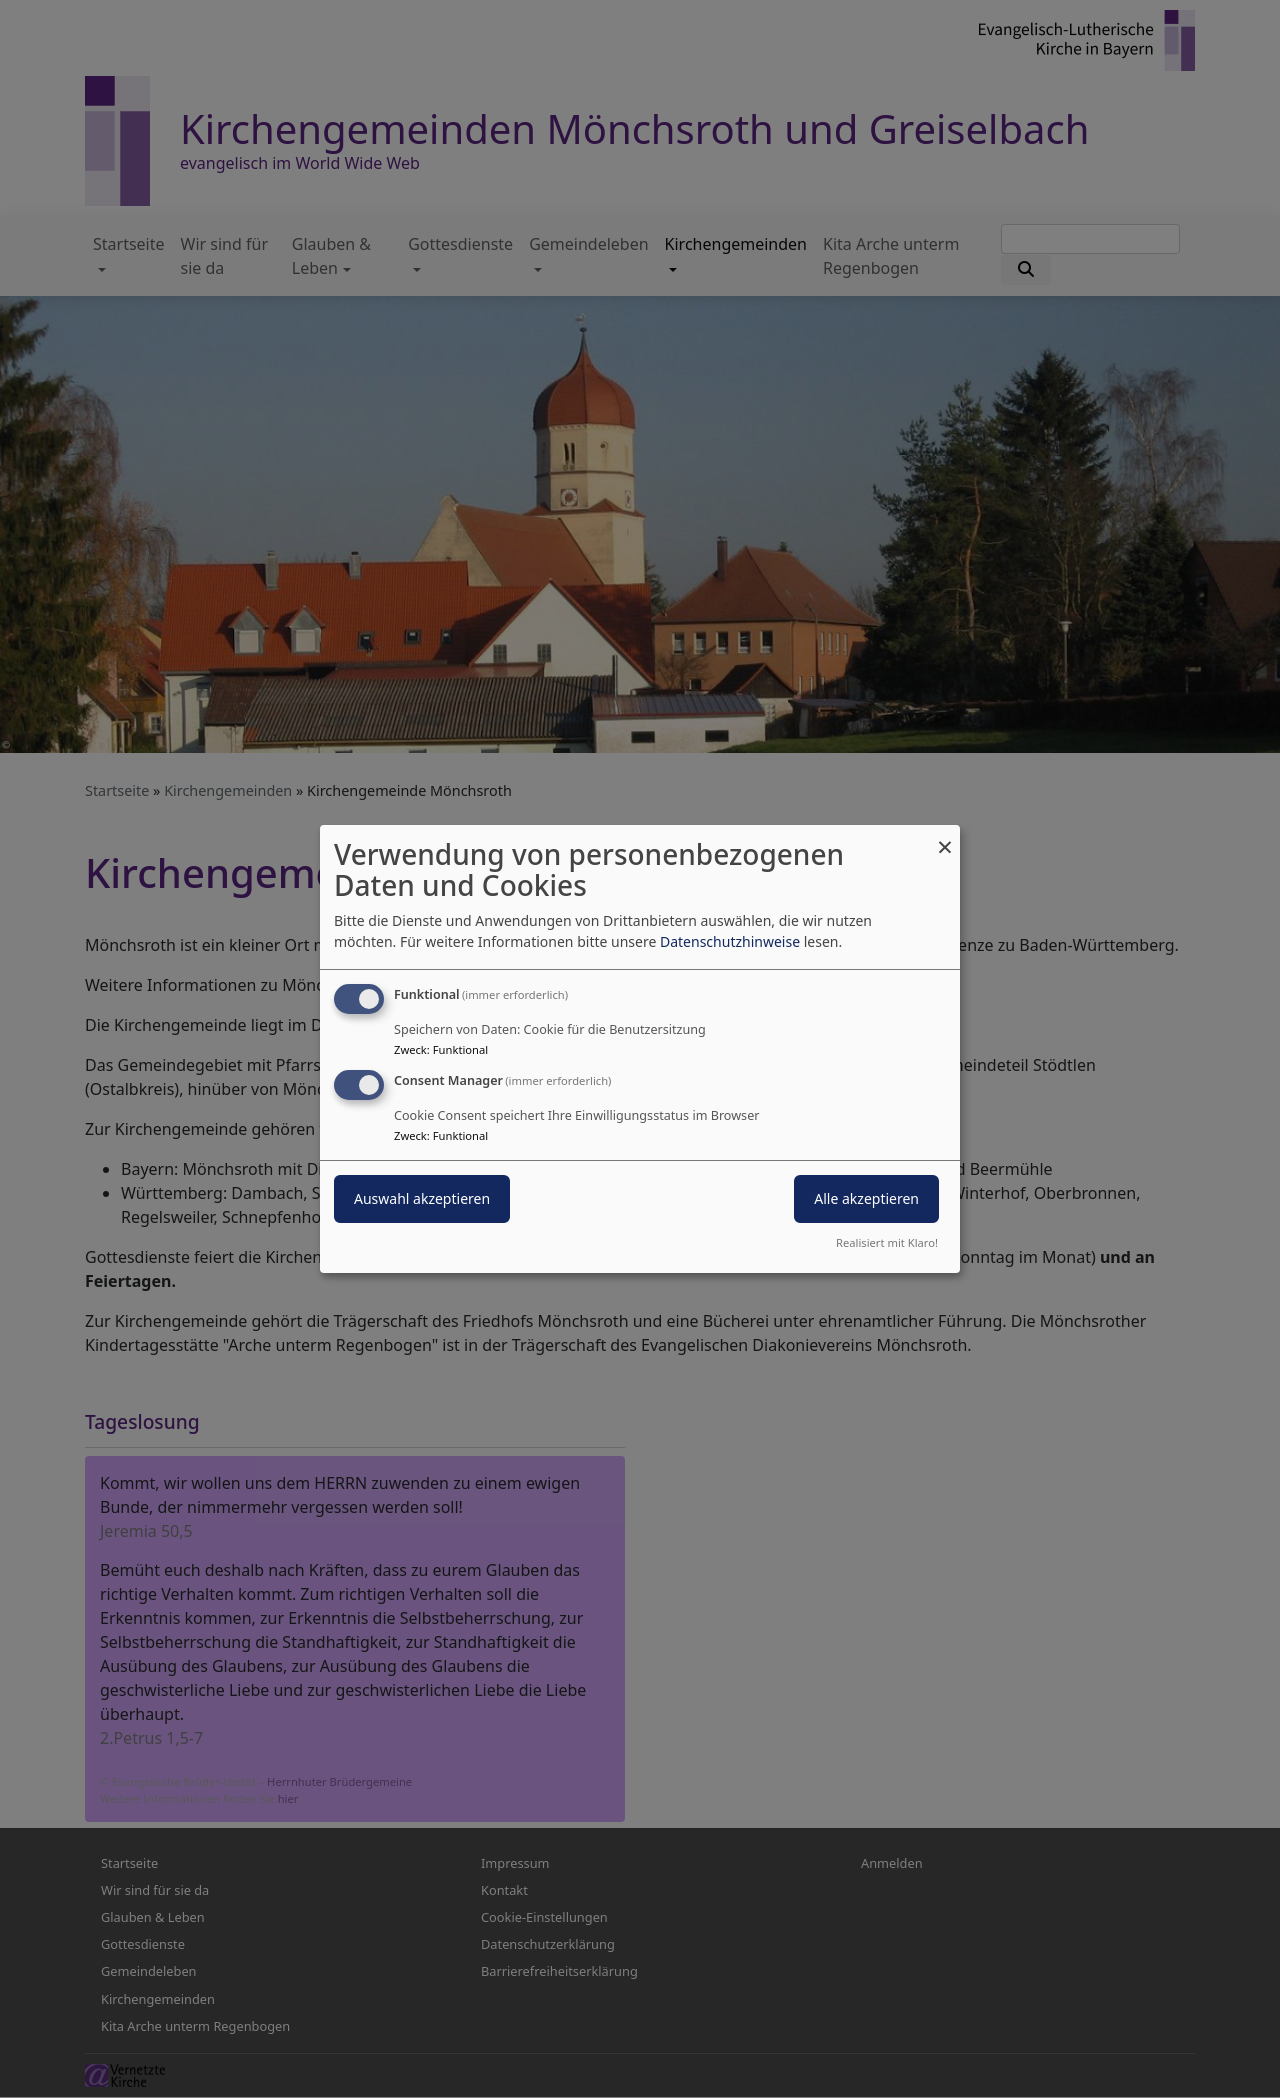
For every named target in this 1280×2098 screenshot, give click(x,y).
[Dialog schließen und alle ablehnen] (945, 837)
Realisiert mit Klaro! (887, 1242)
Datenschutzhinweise (730, 941)
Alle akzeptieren (866, 1198)
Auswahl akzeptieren (422, 1198)
